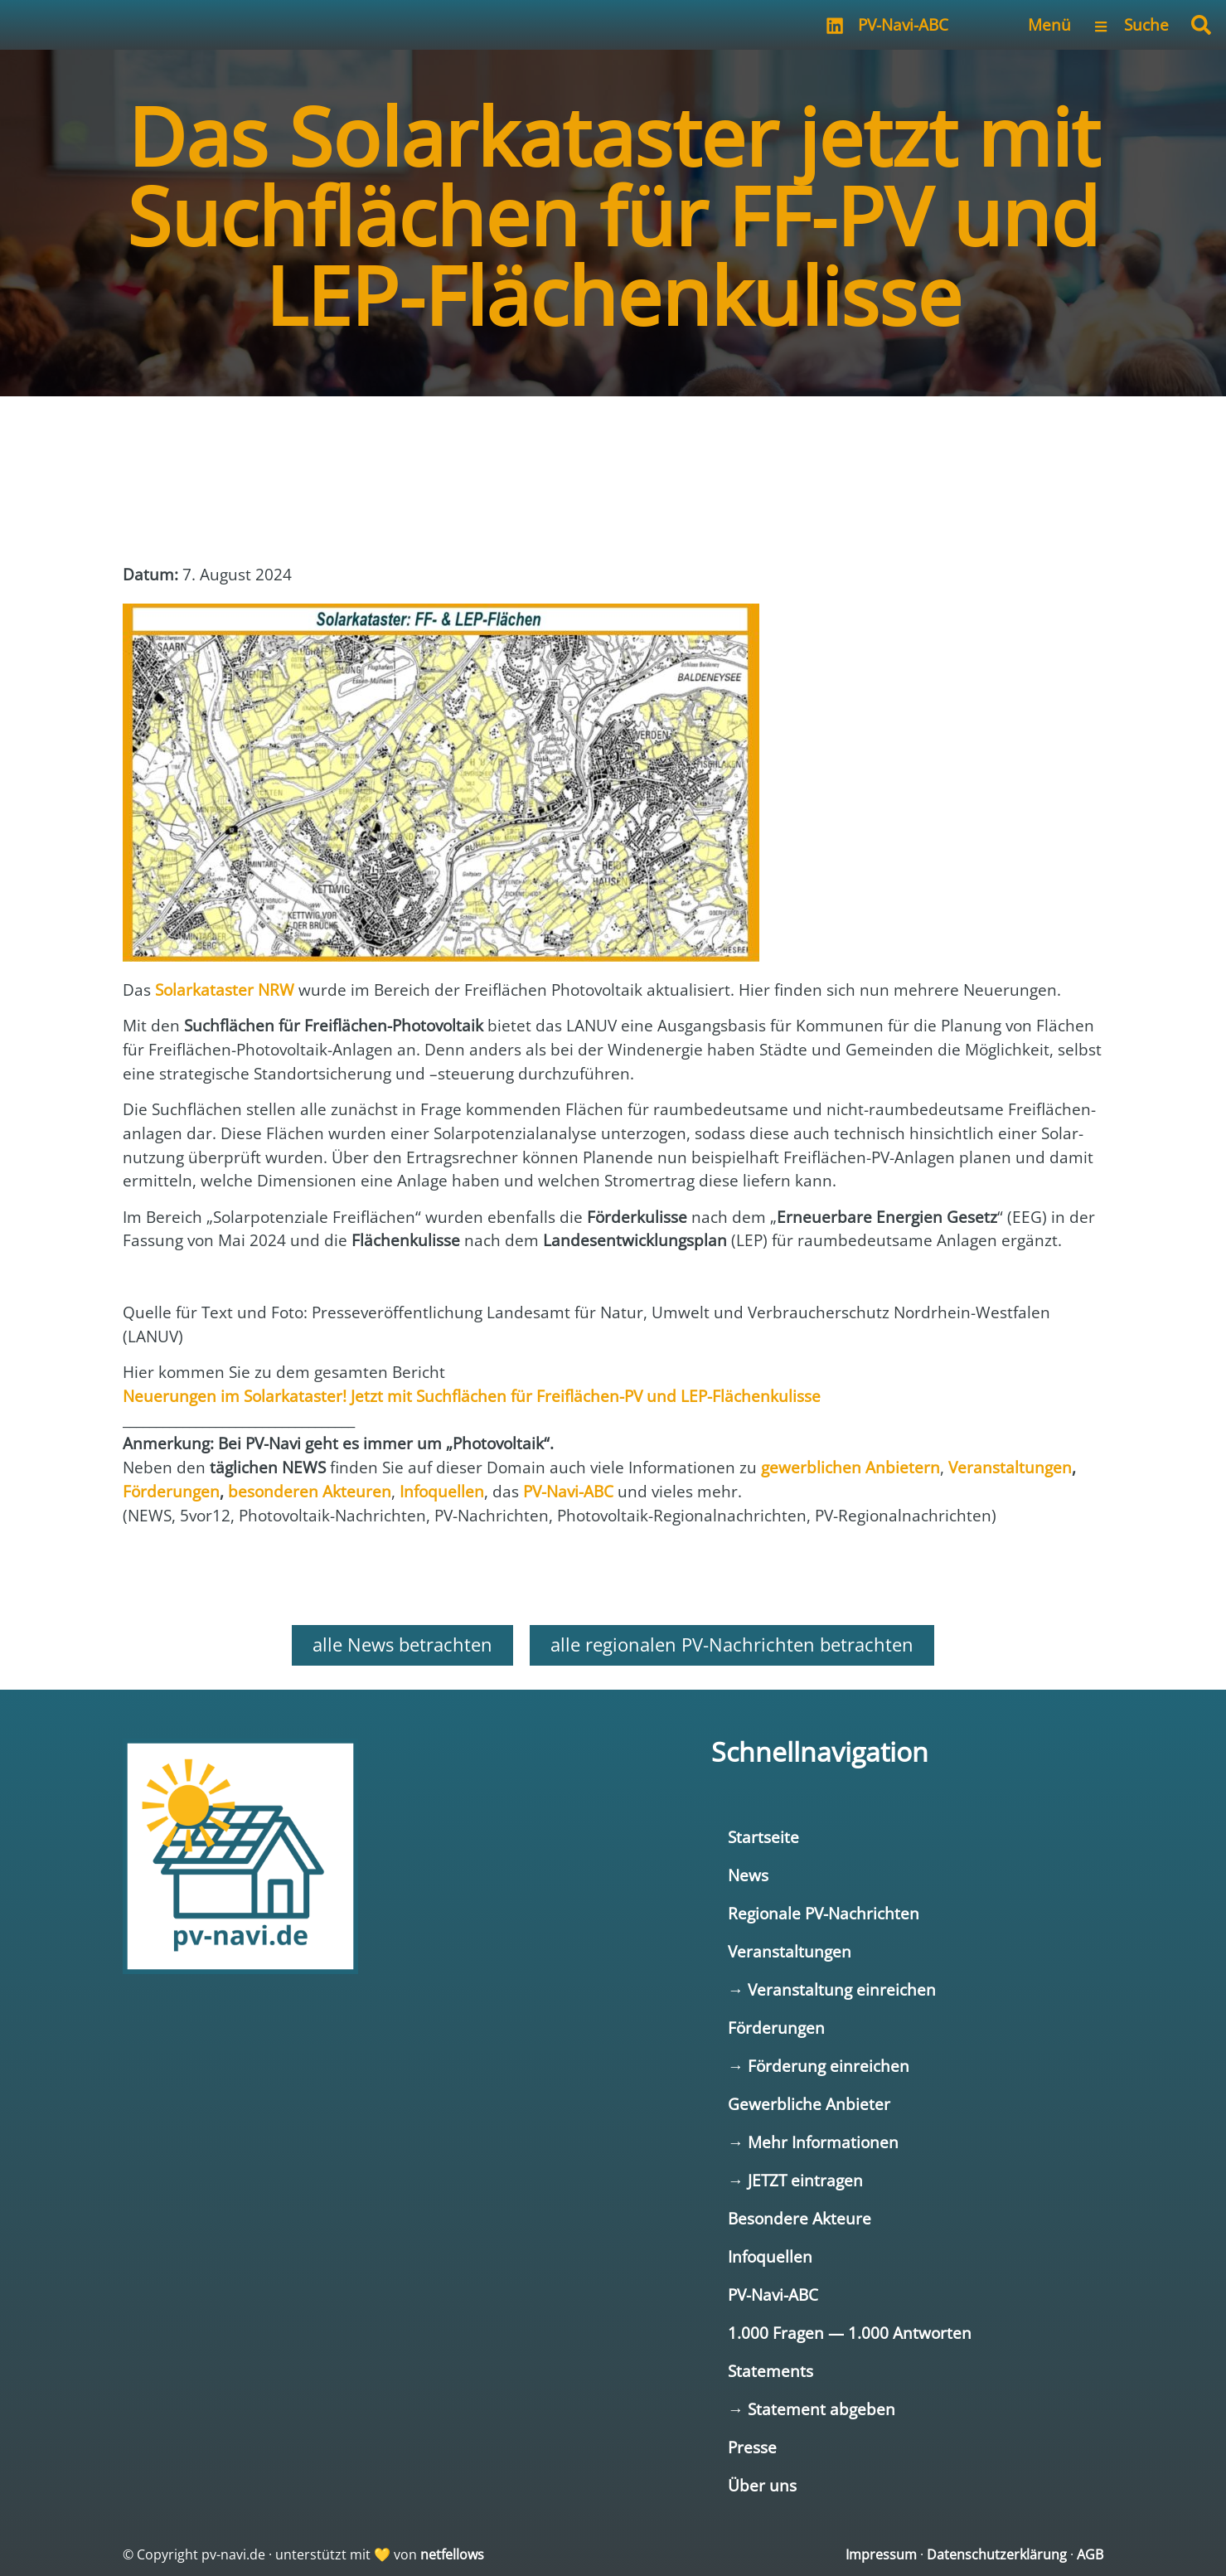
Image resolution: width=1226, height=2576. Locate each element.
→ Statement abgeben (811, 2409)
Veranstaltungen (789, 1951)
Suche (1146, 24)
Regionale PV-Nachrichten (823, 1913)
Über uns (762, 2485)
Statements (770, 2371)
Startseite (763, 1837)
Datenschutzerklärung (997, 2554)
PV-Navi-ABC (903, 24)
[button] (1201, 24)
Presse (752, 2447)
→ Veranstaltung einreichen (832, 1989)
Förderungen (776, 2027)
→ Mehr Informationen (813, 2142)
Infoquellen (770, 2256)
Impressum (881, 2554)
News (748, 1875)
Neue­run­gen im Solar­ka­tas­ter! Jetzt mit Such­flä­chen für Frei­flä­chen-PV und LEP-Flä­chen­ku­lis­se (472, 1396)
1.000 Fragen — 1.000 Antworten (850, 2332)
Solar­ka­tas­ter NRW (224, 989)
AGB (1090, 2554)
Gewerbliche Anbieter (809, 2104)
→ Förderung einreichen (818, 2065)
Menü (1049, 24)
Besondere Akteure (799, 2218)
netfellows (452, 2554)
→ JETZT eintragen (795, 2180)
